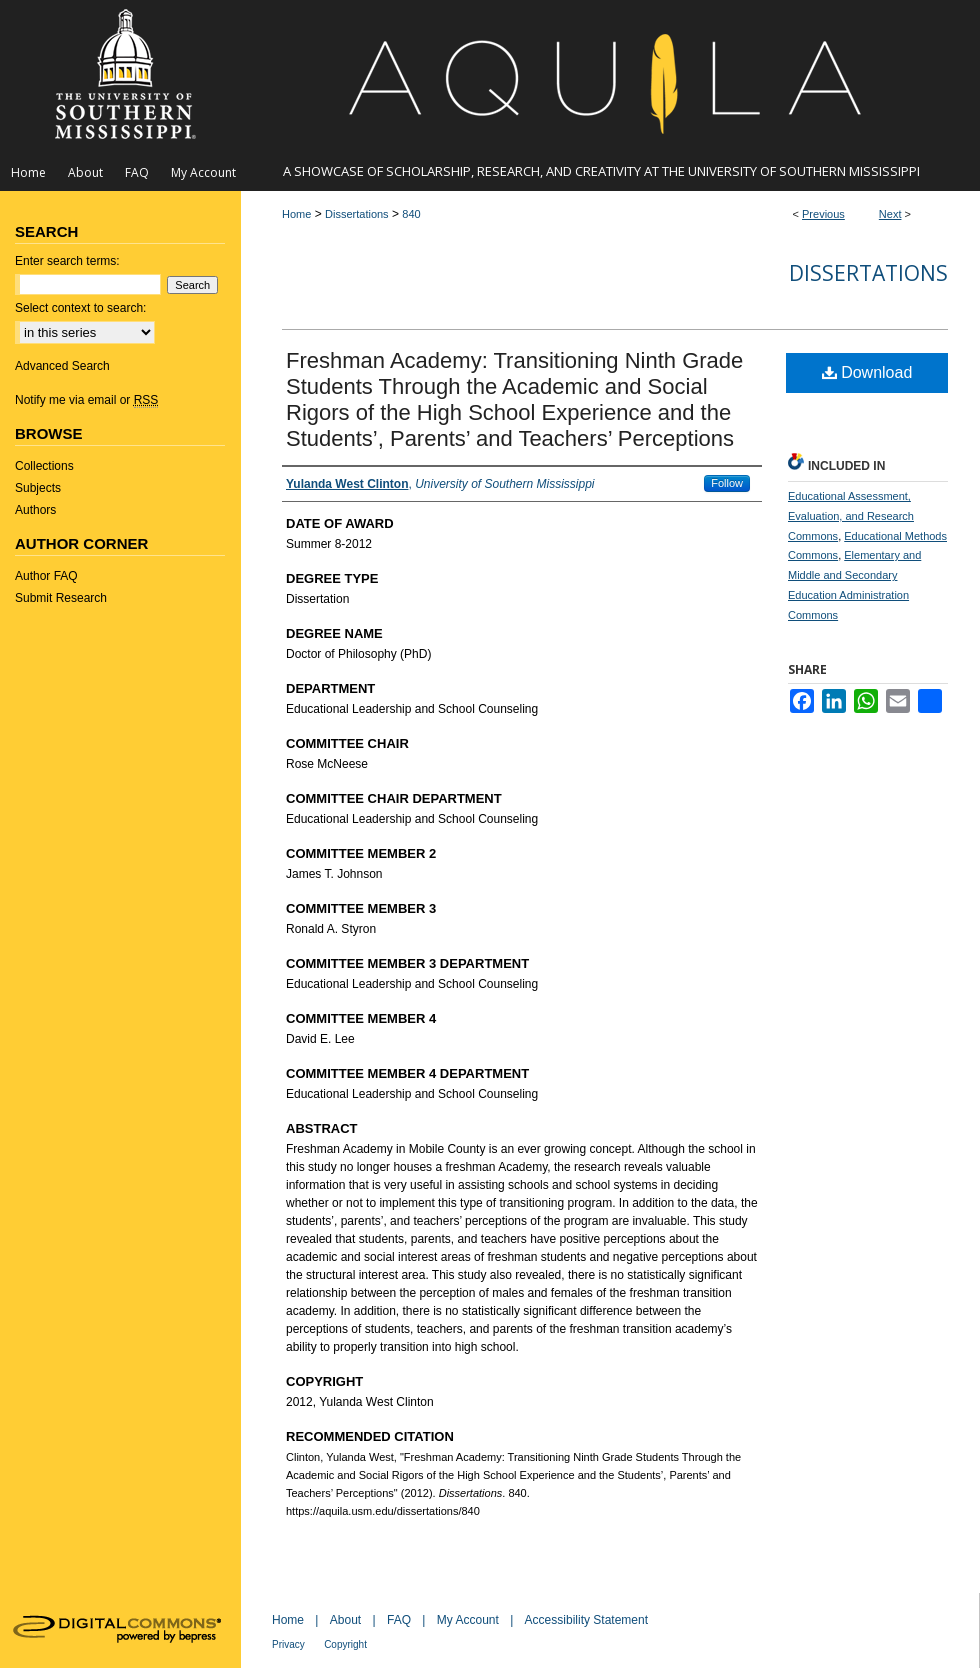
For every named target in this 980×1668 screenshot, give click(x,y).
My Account (468, 1620)
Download (867, 372)
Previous (823, 214)
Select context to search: (80, 308)
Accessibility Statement (586, 1620)
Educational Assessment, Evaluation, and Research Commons (851, 516)
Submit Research (61, 598)
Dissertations (357, 214)
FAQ (399, 1620)
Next (890, 214)
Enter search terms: (67, 261)
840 (411, 214)
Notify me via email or (86, 400)
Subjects (38, 488)
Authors (35, 510)
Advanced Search (62, 366)
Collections (44, 466)
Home (296, 214)
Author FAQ (46, 576)
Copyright (345, 1644)
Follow (727, 483)
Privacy (288, 1644)
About (345, 1620)
